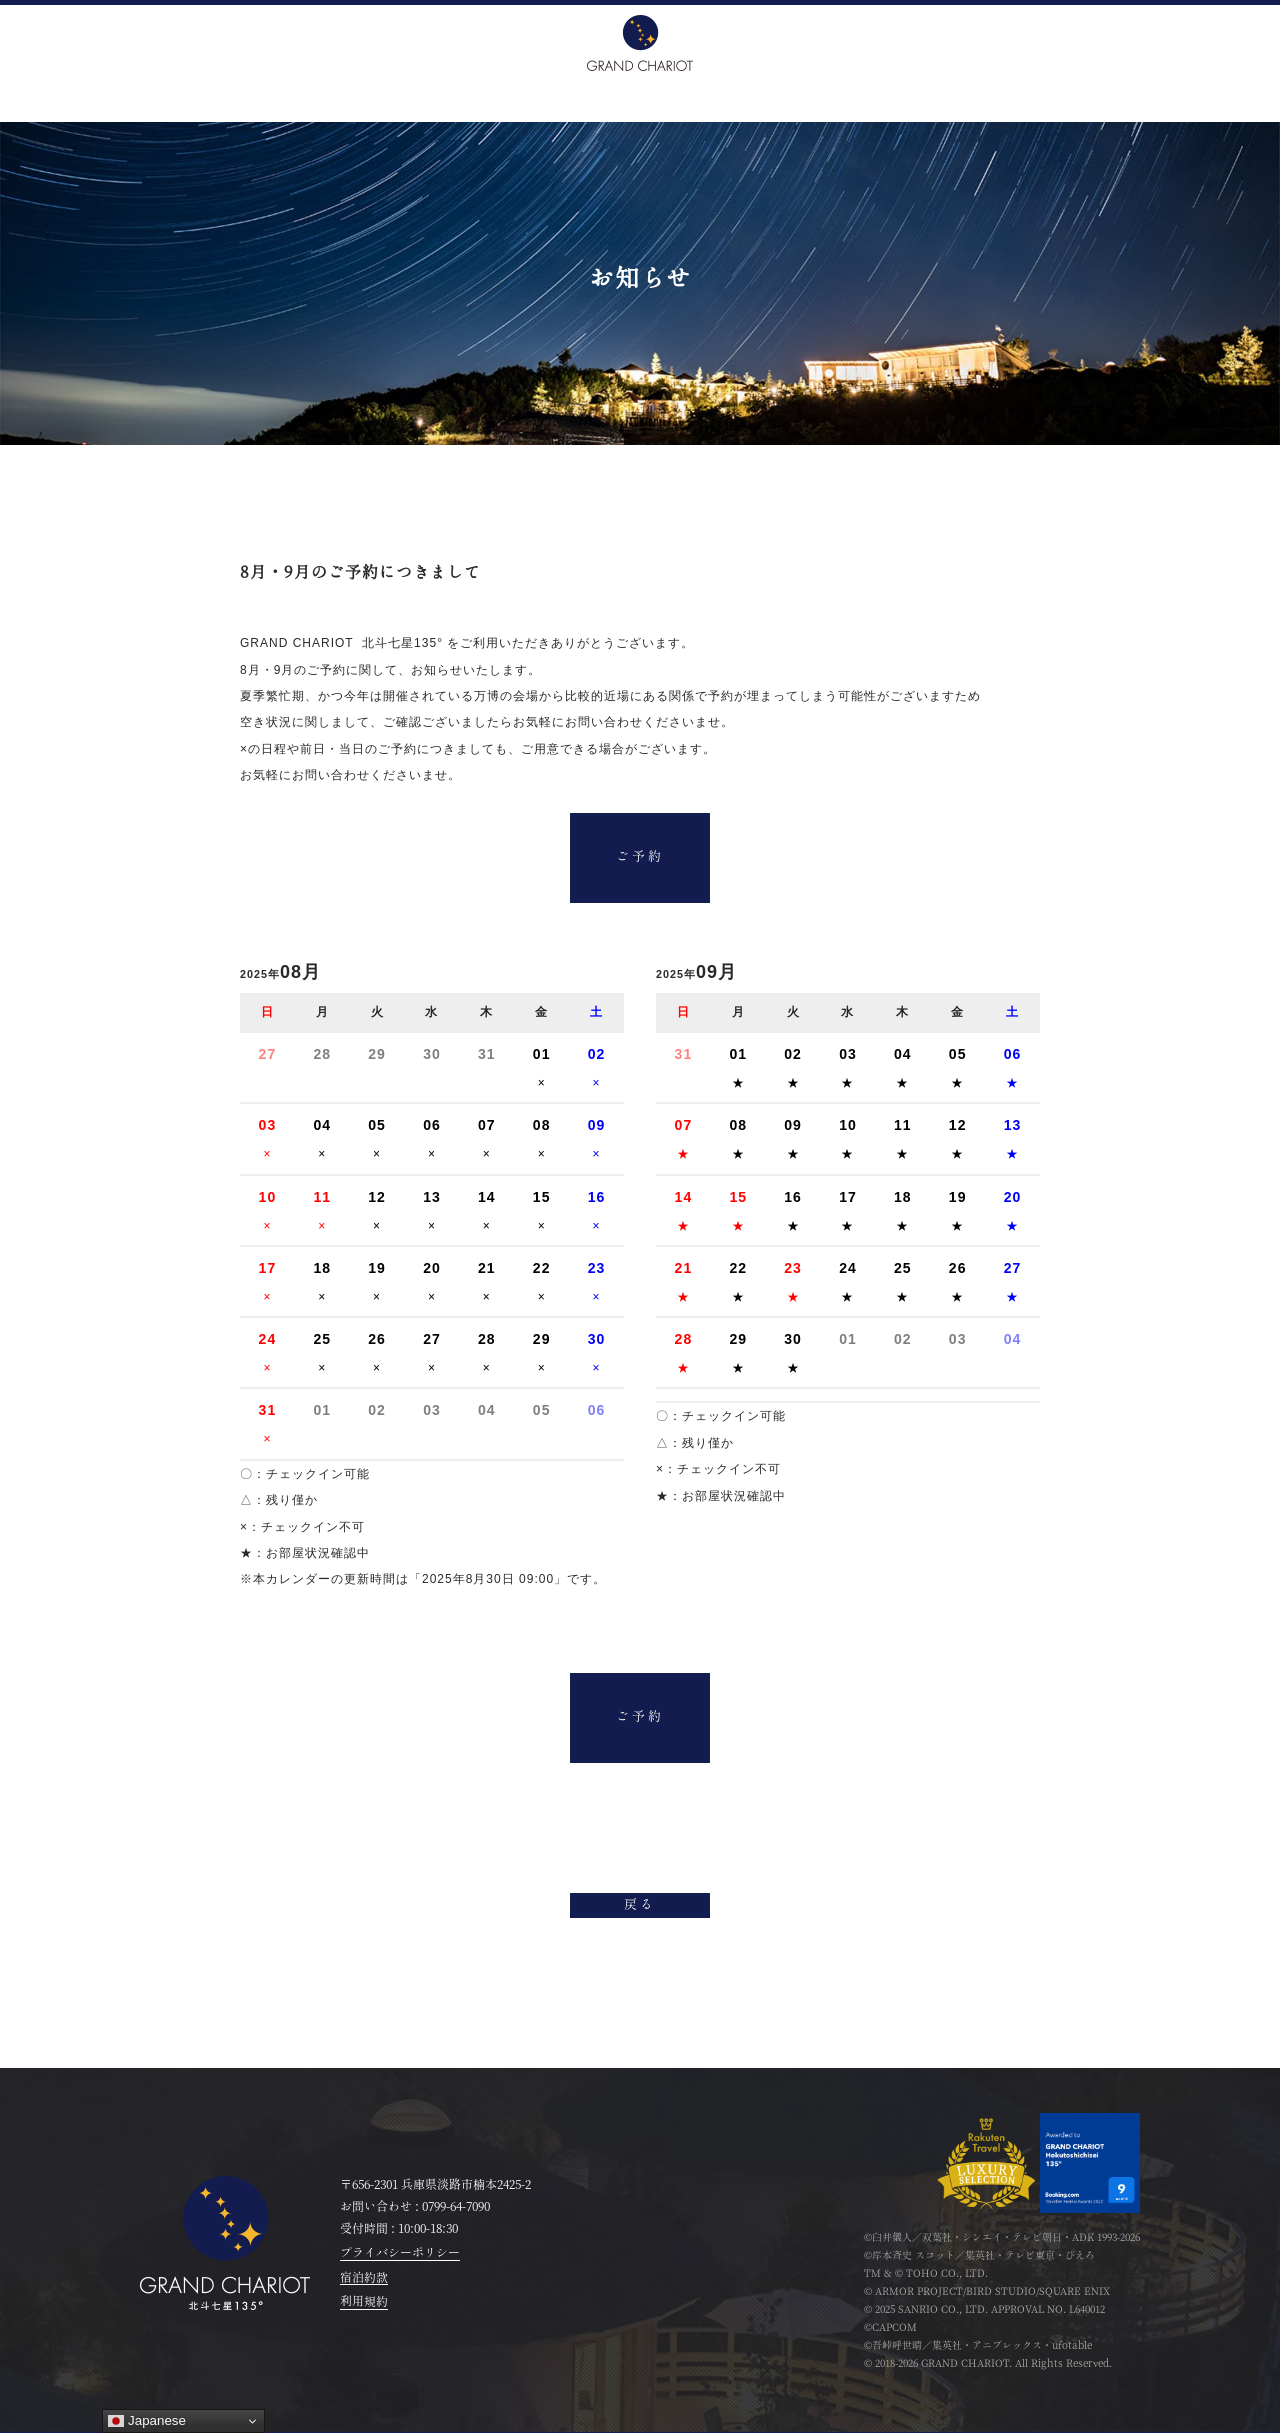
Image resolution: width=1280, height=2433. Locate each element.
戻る (640, 1906)
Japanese (147, 2421)
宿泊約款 (364, 2278)
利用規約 (364, 2302)
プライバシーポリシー (400, 2253)
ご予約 (640, 858)
